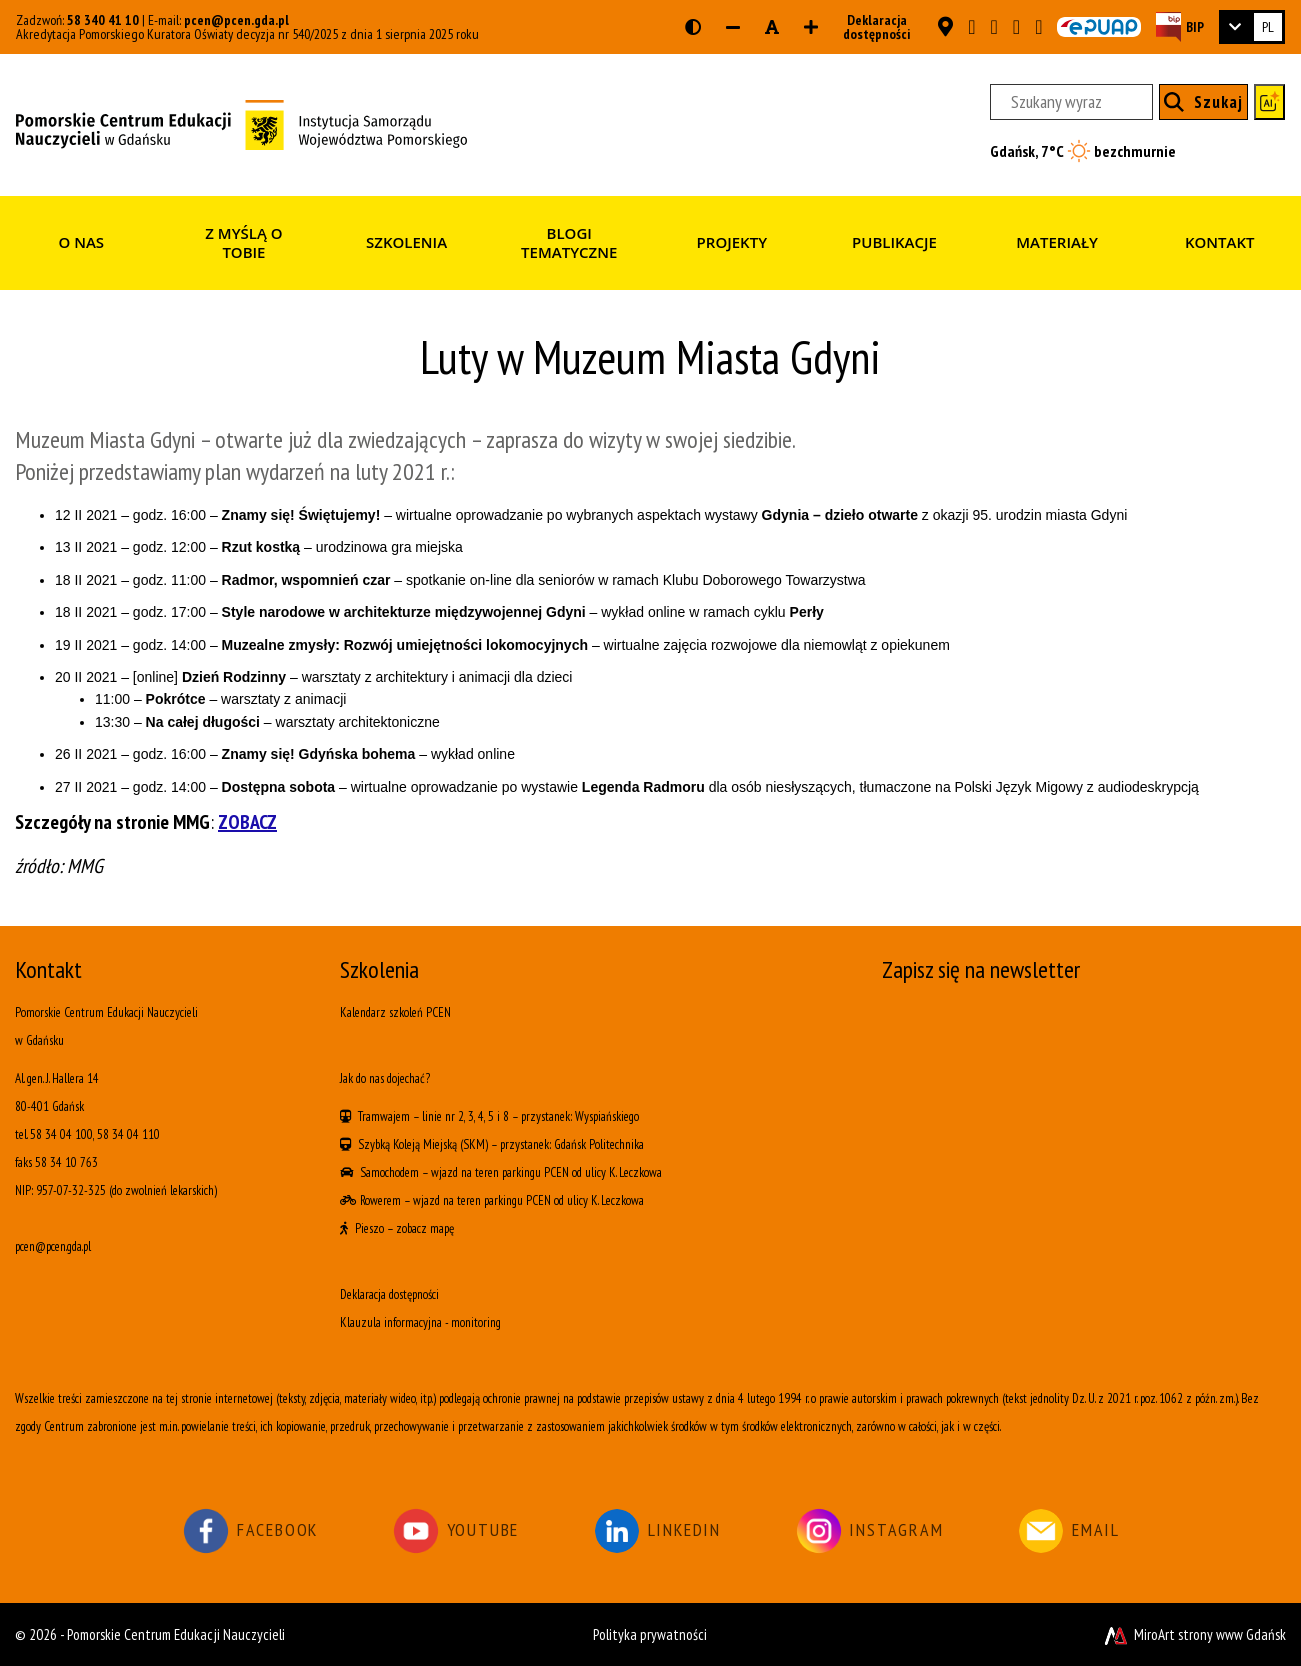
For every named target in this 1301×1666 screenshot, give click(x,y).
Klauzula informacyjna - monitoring (420, 1322)
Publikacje (894, 242)
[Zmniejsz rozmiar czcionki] (733, 27)
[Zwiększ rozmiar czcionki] (811, 27)
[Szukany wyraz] (1071, 102)
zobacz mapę (425, 1228)
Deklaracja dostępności (870, 27)
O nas (82, 242)
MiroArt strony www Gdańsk (1193, 1634)
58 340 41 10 (103, 20)
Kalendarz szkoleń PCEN (395, 1012)
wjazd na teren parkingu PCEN (500, 1172)
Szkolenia (406, 242)
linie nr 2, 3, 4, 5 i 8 (465, 1116)
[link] (1252, 27)
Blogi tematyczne (569, 243)
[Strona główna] (241, 123)
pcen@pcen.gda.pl (236, 20)
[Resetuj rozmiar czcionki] (772, 27)
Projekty (732, 242)
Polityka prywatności (650, 1634)
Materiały (1057, 242)
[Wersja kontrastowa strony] (693, 27)
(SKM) (474, 1144)
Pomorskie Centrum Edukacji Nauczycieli (176, 1634)
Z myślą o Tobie (243, 243)
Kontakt (1220, 242)
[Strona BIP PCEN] (1180, 26)
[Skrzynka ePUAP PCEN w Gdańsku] (1099, 27)
